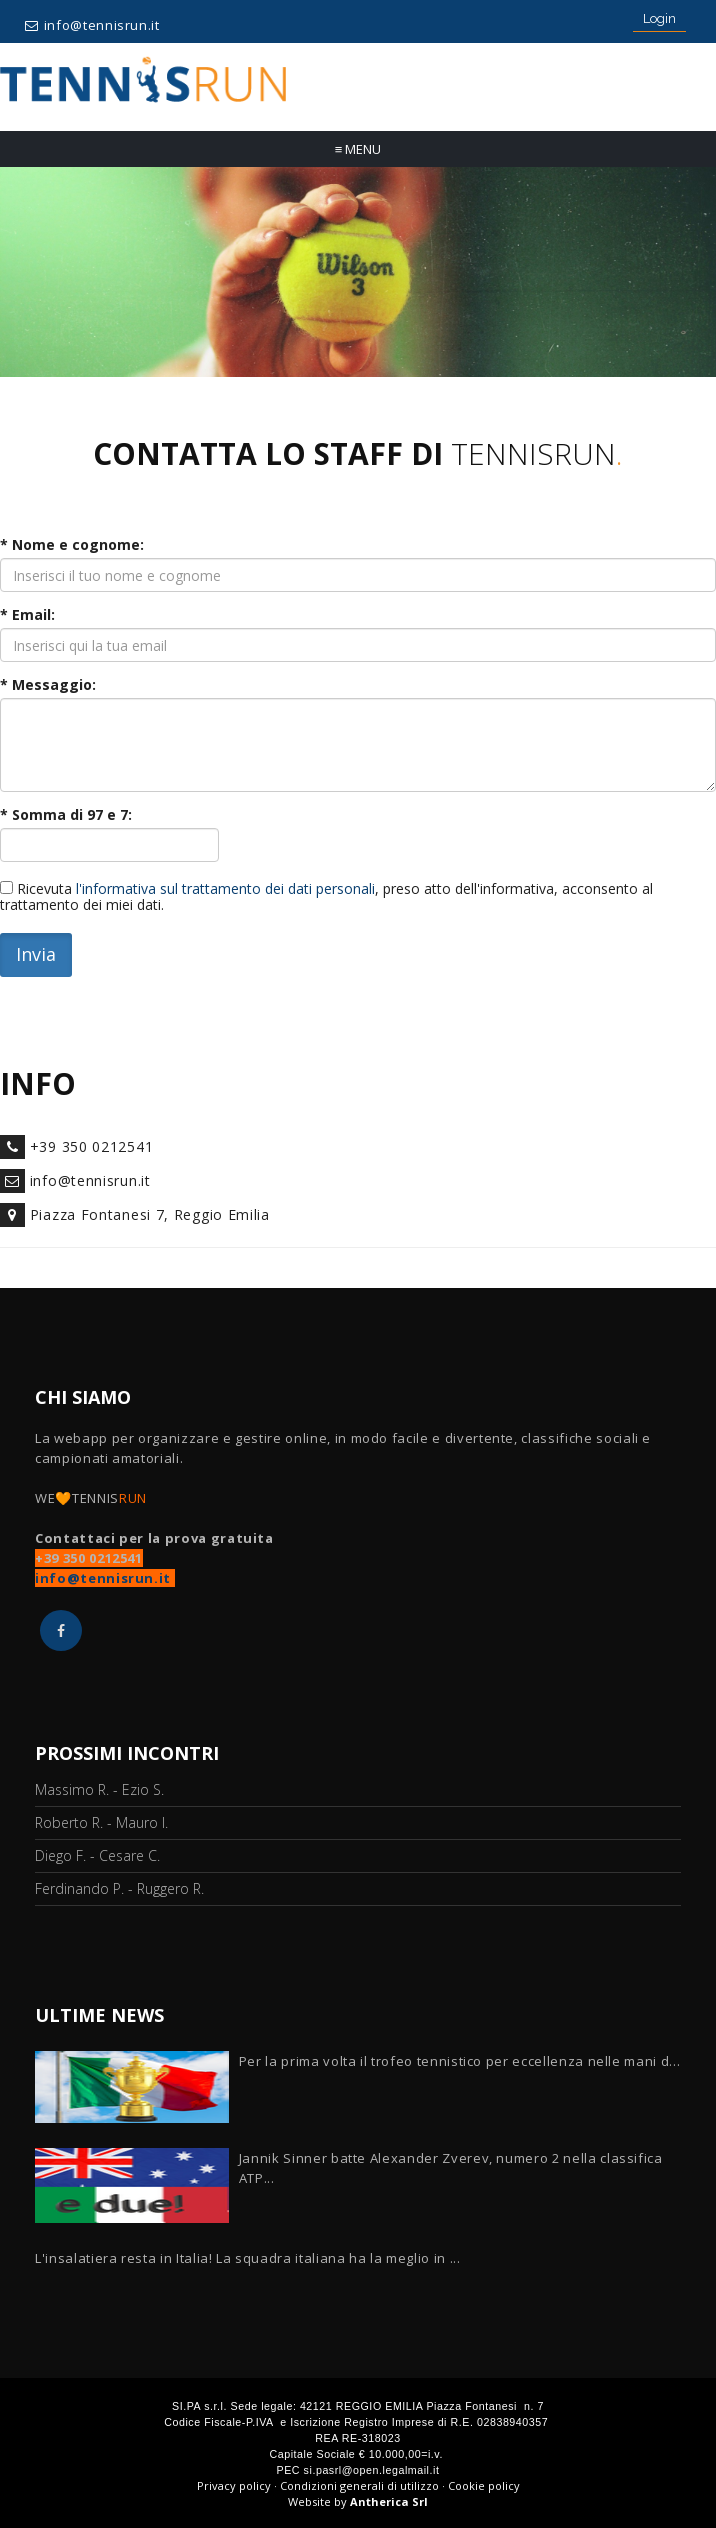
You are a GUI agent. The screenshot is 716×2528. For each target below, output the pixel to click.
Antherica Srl (389, 2501)
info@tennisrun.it (102, 25)
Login (659, 18)
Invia (36, 954)
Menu (358, 149)
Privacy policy (234, 2485)
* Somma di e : (66, 815)
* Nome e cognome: (72, 545)
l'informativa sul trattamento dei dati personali (225, 888)
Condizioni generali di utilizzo (359, 2485)
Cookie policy (484, 2485)
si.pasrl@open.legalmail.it (372, 2470)
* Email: (27, 615)
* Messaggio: (48, 685)
